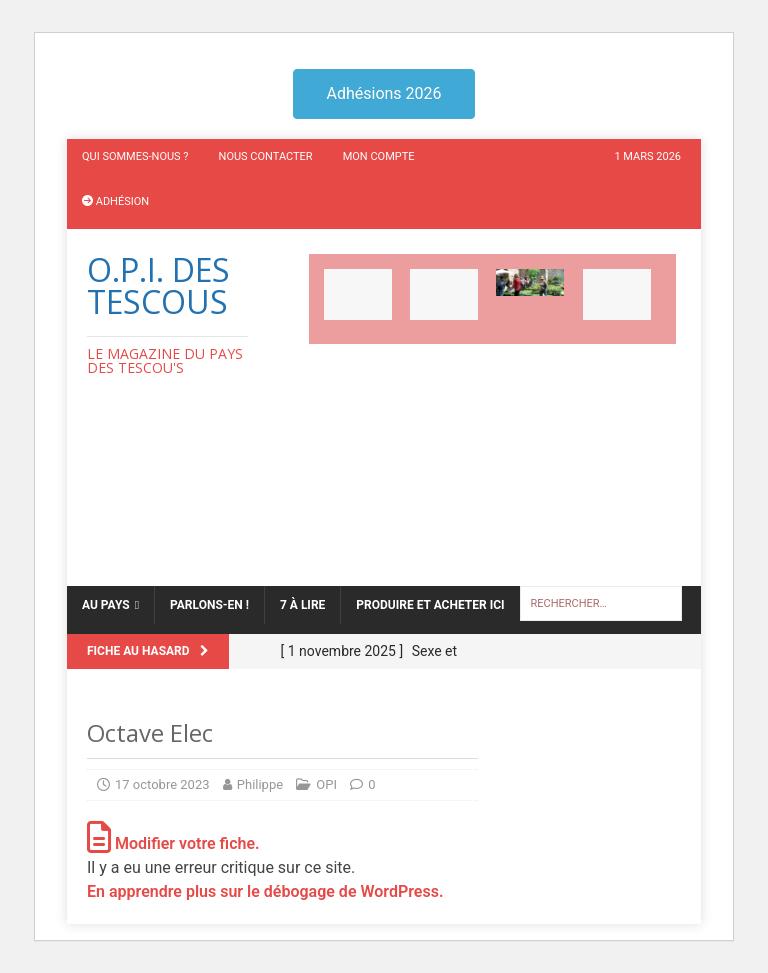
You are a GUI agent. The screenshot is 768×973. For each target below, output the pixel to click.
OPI (326, 784)
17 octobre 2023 (162, 784)
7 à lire (302, 605)
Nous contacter (266, 156)
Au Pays (106, 605)
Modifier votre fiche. (173, 843)
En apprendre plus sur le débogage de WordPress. (265, 891)
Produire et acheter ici (430, 605)
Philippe (260, 784)
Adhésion (115, 201)
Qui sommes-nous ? (135, 156)
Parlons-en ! (209, 605)
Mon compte (379, 156)
